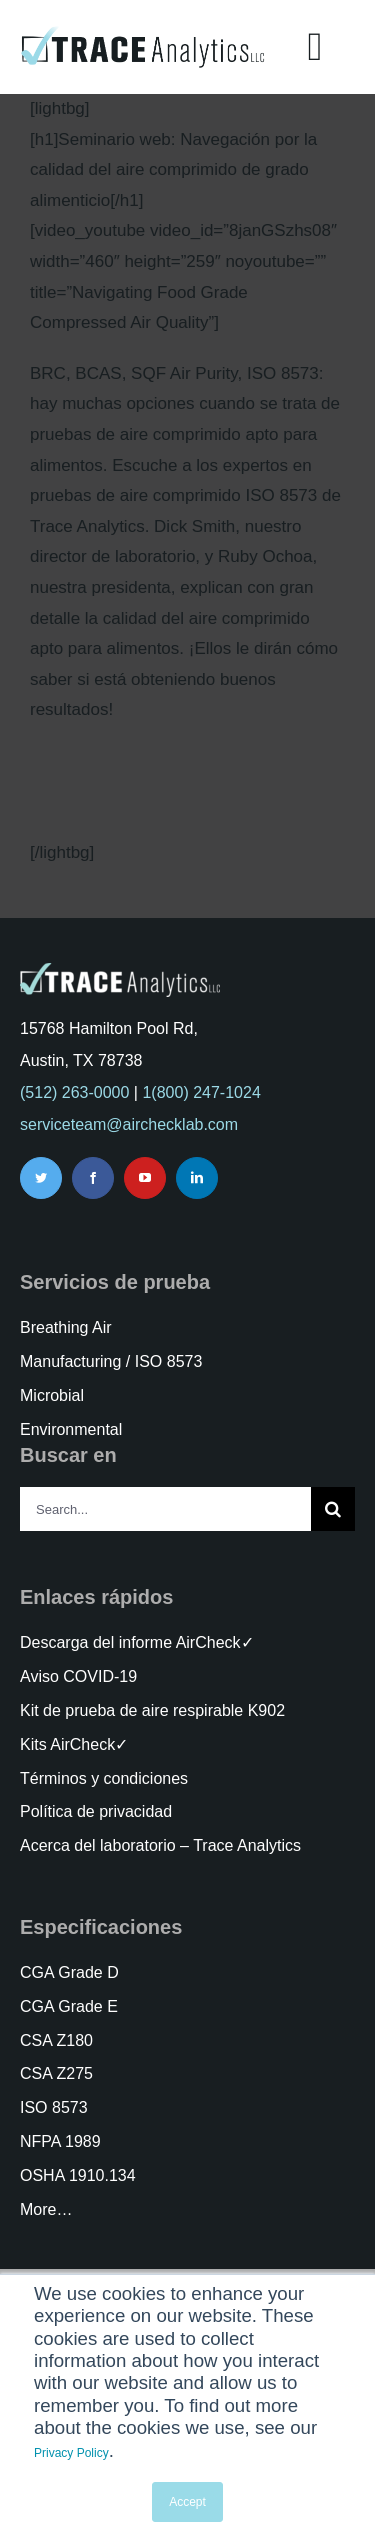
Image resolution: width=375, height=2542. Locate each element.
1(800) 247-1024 (201, 1092)
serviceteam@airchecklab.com (129, 1124)
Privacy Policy (71, 2453)
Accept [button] (187, 2502)
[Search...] (165, 1509)
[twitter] (41, 1178)
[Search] (333, 1509)
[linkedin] (197, 1178)
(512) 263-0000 (74, 1092)
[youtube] (145, 1178)
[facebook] (93, 1178)
